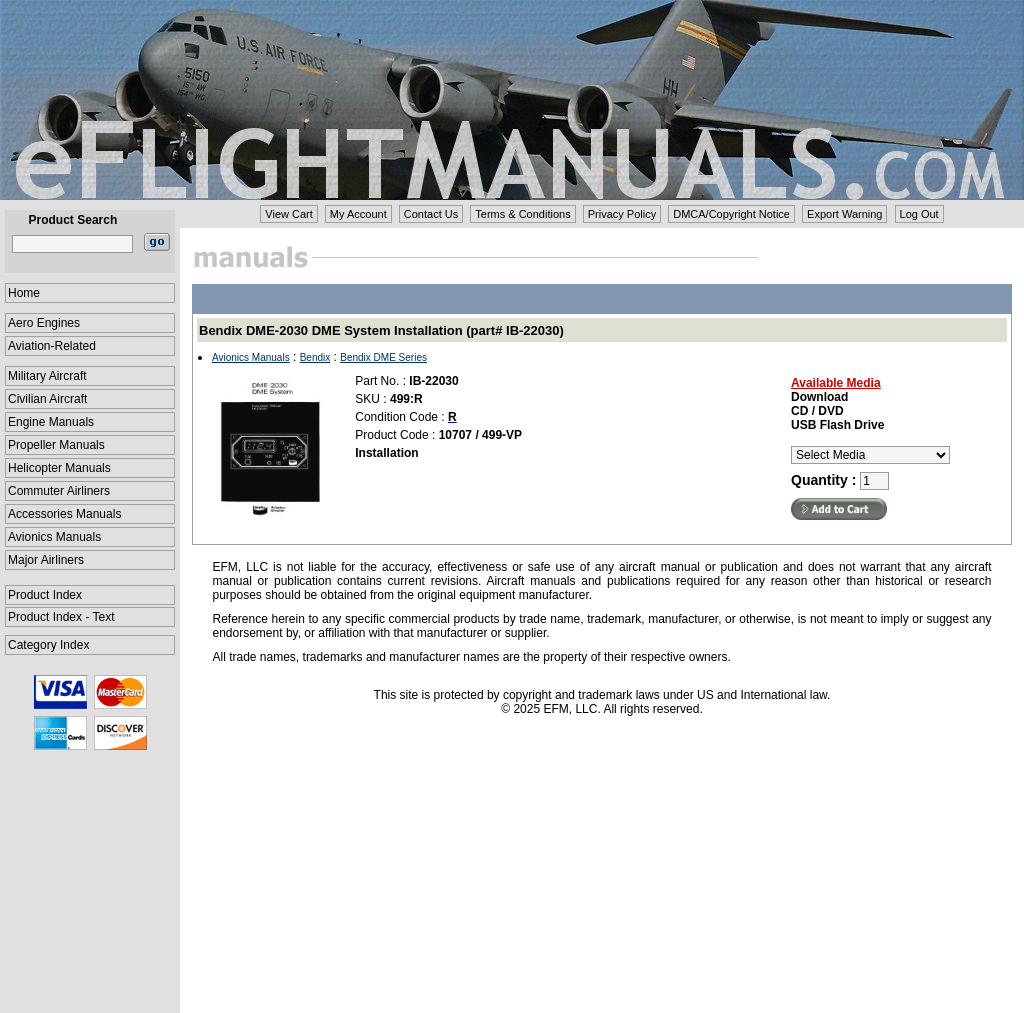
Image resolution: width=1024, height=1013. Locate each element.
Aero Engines (44, 323)
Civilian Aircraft (47, 399)
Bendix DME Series (383, 357)
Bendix (315, 357)
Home (24, 293)
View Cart (288, 214)
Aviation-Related (52, 346)
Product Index (45, 595)
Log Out (919, 214)
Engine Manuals (51, 422)
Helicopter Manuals (59, 468)
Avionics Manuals (54, 537)
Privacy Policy (622, 214)
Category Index (48, 645)
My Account (358, 214)
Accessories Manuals (64, 514)
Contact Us (431, 214)
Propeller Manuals (56, 445)
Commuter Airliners (59, 491)
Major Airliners (46, 560)
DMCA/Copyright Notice (731, 214)
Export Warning (844, 214)
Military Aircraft (47, 376)
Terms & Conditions (522, 214)
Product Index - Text (61, 617)
